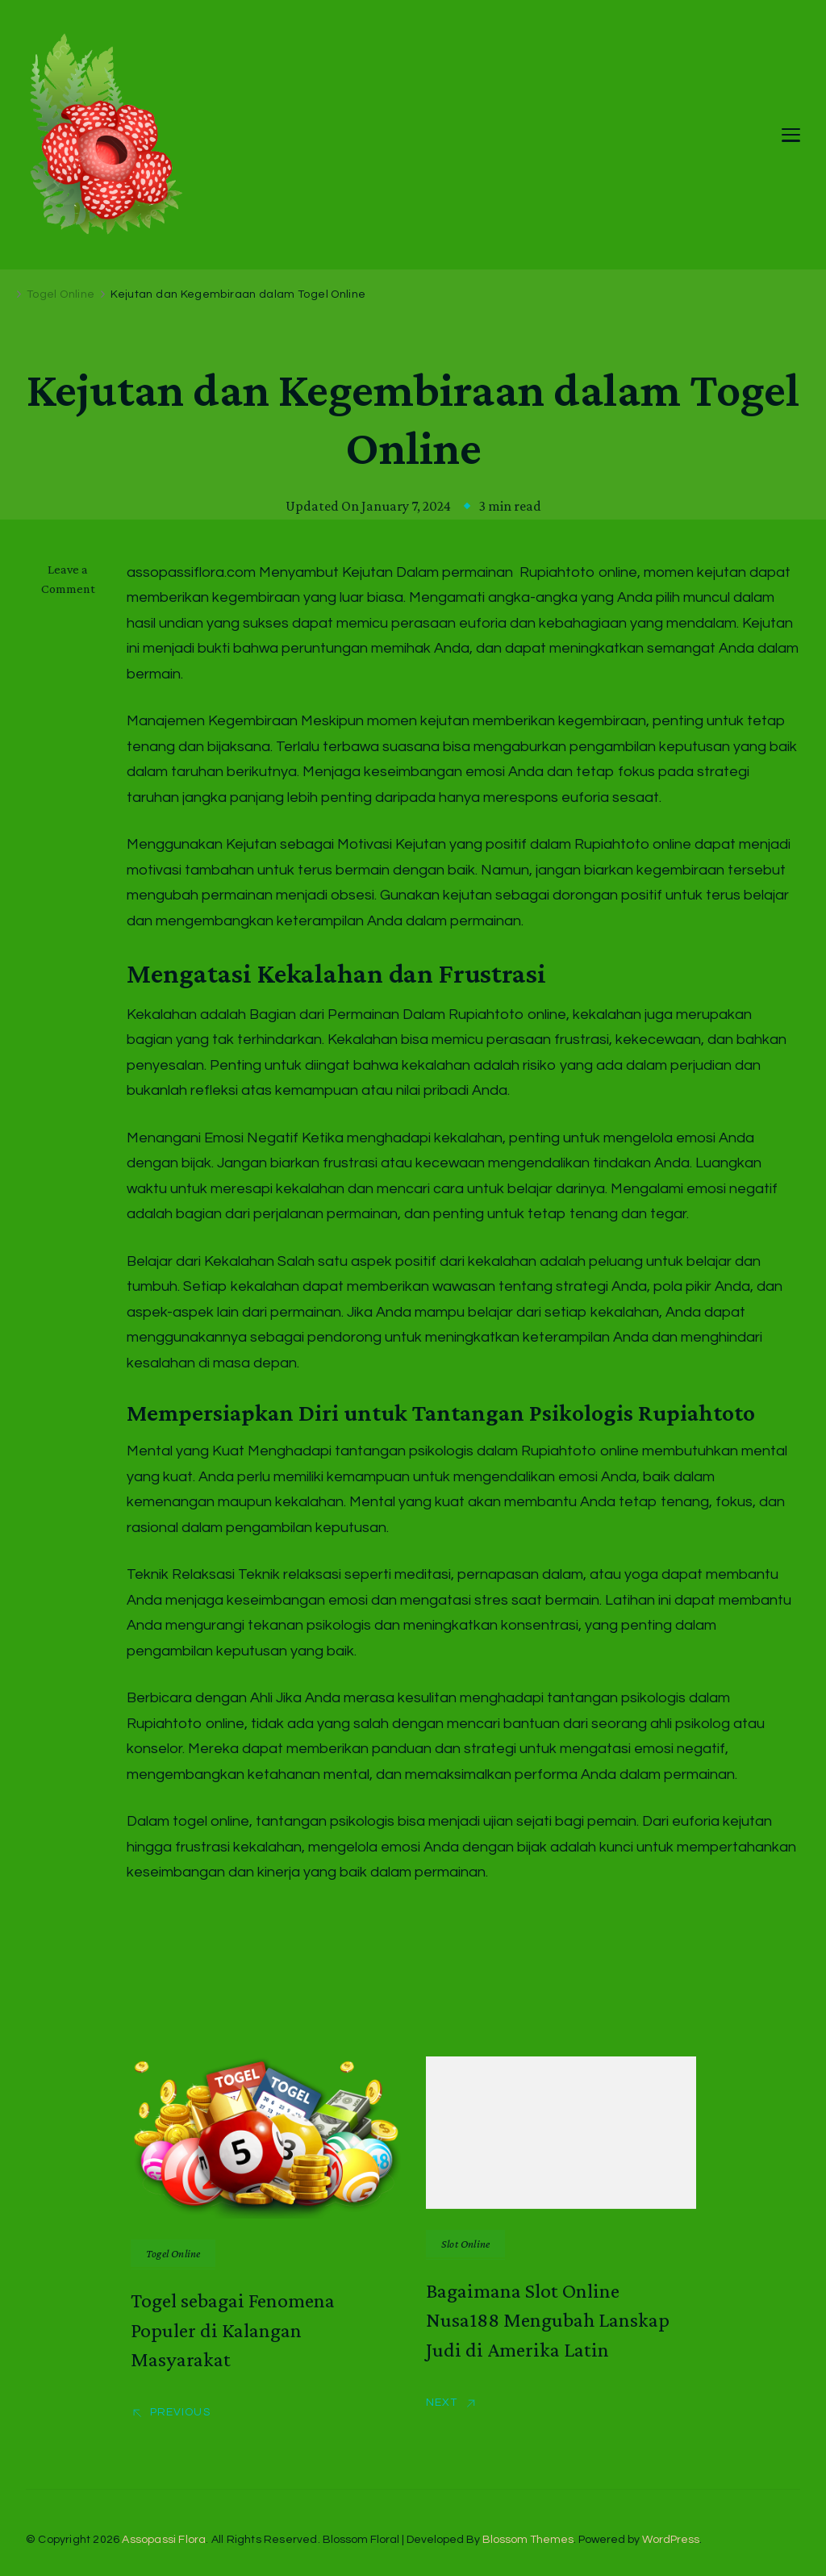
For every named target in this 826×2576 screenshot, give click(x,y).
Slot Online (465, 2243)
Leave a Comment (76, 579)
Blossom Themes (528, 2539)
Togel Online (173, 2253)
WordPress (670, 2539)
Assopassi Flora (164, 2539)
